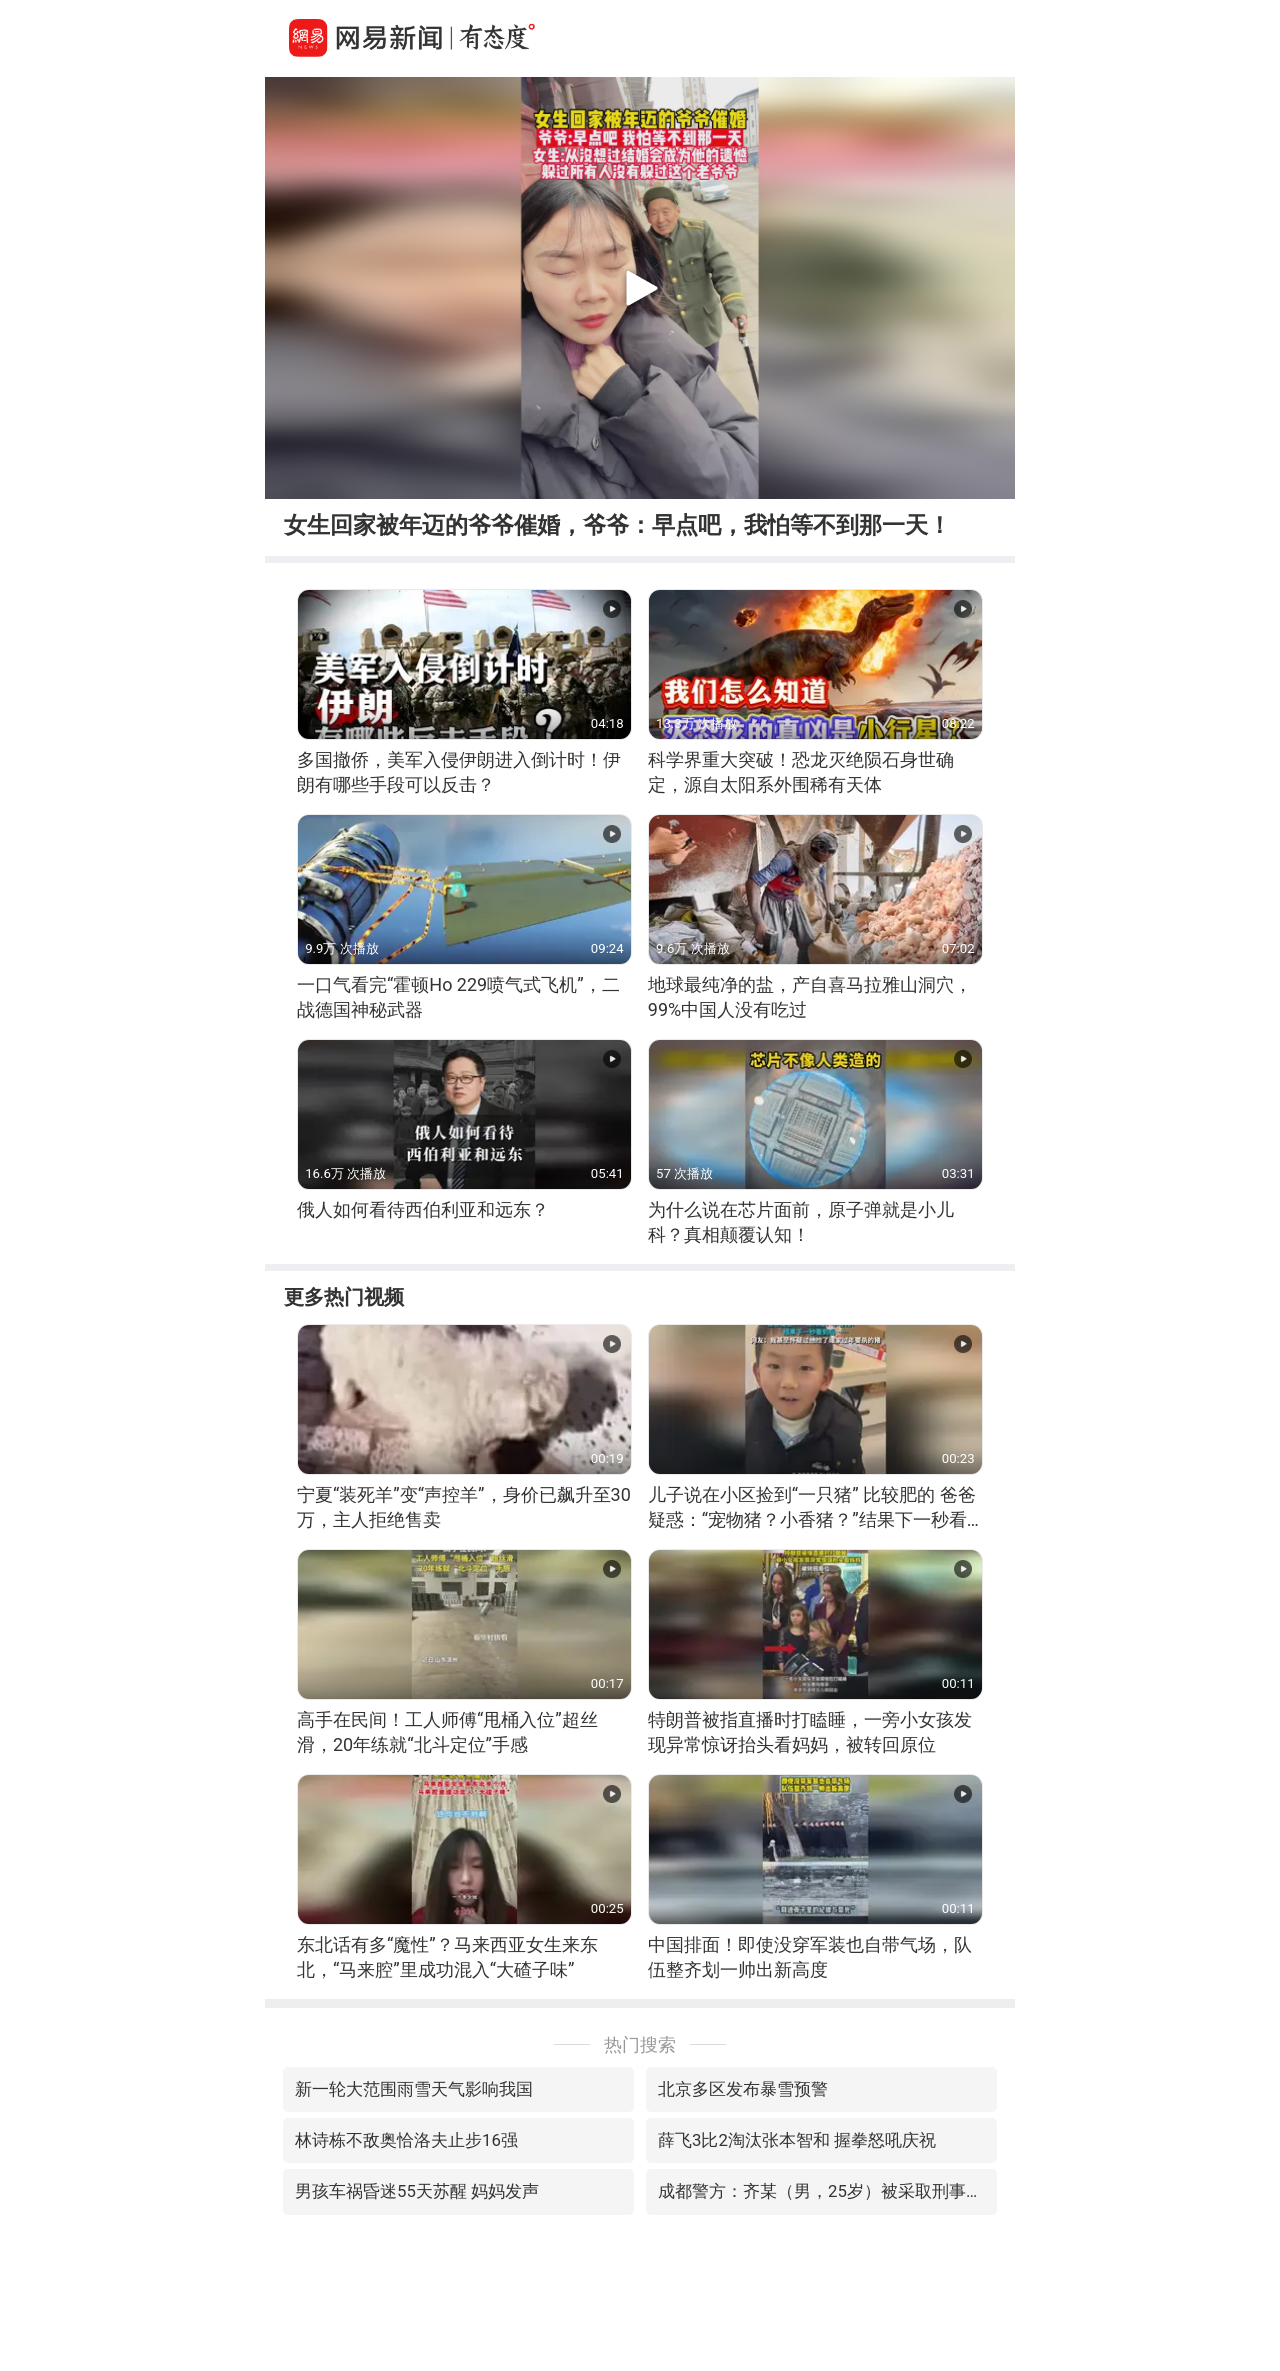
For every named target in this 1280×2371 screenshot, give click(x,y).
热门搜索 (640, 2044)
